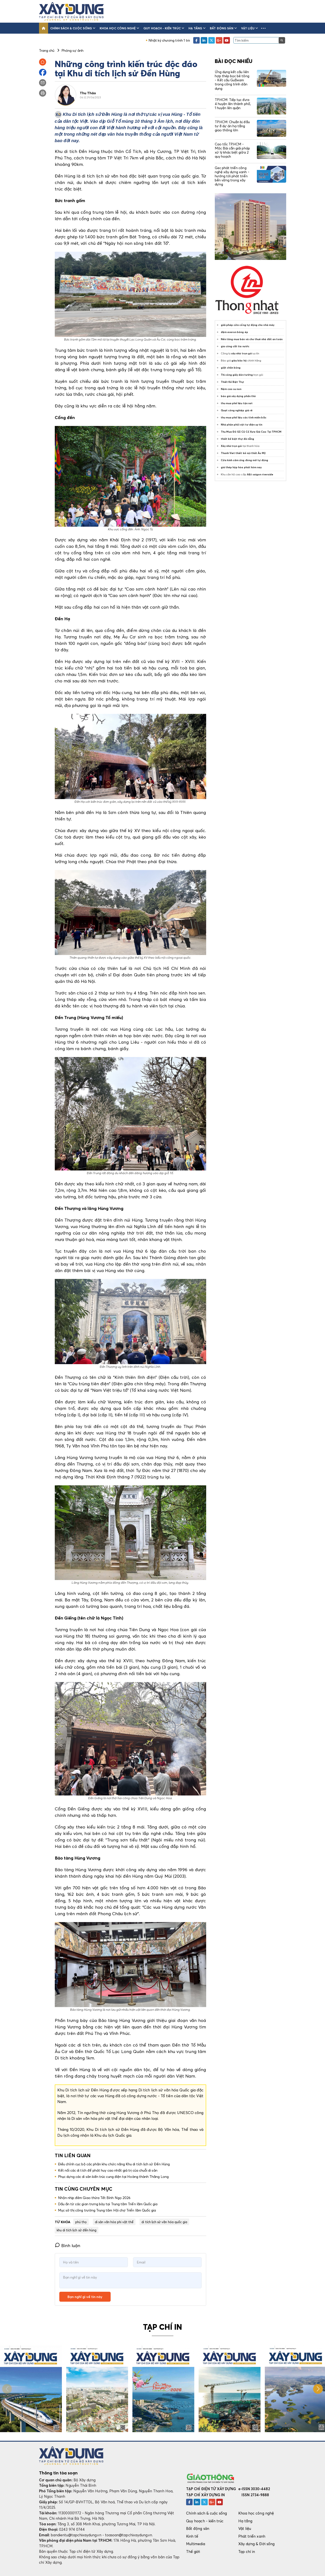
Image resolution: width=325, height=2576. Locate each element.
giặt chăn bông (231, 367)
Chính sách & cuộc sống (73, 28)
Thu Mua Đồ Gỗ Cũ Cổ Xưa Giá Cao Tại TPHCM (251, 431)
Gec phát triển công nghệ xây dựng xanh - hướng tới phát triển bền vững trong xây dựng (232, 176)
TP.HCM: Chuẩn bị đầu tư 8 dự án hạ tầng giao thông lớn (232, 126)
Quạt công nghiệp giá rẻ (237, 410)
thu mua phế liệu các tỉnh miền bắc (243, 417)
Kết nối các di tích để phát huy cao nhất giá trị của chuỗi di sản (107, 2170)
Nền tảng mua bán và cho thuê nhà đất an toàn (252, 339)
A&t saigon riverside (260, 474)
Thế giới (193, 2551)
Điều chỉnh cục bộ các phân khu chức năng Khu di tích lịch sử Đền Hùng (114, 2164)
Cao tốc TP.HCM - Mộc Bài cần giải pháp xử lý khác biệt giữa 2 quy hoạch (232, 150)
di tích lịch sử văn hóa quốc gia (164, 2222)
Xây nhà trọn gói (231, 446)
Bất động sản (223, 28)
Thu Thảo (88, 93)
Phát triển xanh (251, 2536)
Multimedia (195, 2543)
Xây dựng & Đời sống (256, 2543)
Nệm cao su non (231, 389)
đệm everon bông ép (234, 332)
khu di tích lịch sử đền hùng (77, 2230)
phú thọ (81, 2222)
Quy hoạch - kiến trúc (163, 28)
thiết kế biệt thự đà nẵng (237, 438)
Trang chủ (47, 50)
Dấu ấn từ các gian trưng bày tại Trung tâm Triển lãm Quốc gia (108, 2204)
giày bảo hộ (239, 360)
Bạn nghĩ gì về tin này (85, 2297)
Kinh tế (192, 2536)
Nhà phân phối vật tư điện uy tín (241, 424)
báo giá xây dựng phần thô (238, 396)
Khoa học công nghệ (119, 28)
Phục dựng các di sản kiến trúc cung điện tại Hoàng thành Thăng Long (113, 2176)
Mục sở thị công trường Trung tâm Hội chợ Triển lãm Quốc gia (107, 2210)
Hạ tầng (197, 28)
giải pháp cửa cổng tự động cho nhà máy (247, 325)
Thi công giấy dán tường (237, 374)
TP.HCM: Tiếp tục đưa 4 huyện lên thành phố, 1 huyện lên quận (233, 103)
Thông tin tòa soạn (58, 2472)
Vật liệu (249, 28)
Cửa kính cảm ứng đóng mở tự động (244, 460)
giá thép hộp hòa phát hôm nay (241, 467)
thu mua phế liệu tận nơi (237, 403)
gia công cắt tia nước (235, 346)
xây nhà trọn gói (241, 353)
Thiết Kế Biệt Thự (232, 381)
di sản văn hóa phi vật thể (114, 2222)
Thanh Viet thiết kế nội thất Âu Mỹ (243, 453)
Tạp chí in (246, 2551)
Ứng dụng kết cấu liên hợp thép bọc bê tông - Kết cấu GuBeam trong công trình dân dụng (232, 80)
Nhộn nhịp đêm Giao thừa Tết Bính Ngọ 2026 (94, 2198)
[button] (263, 28)
